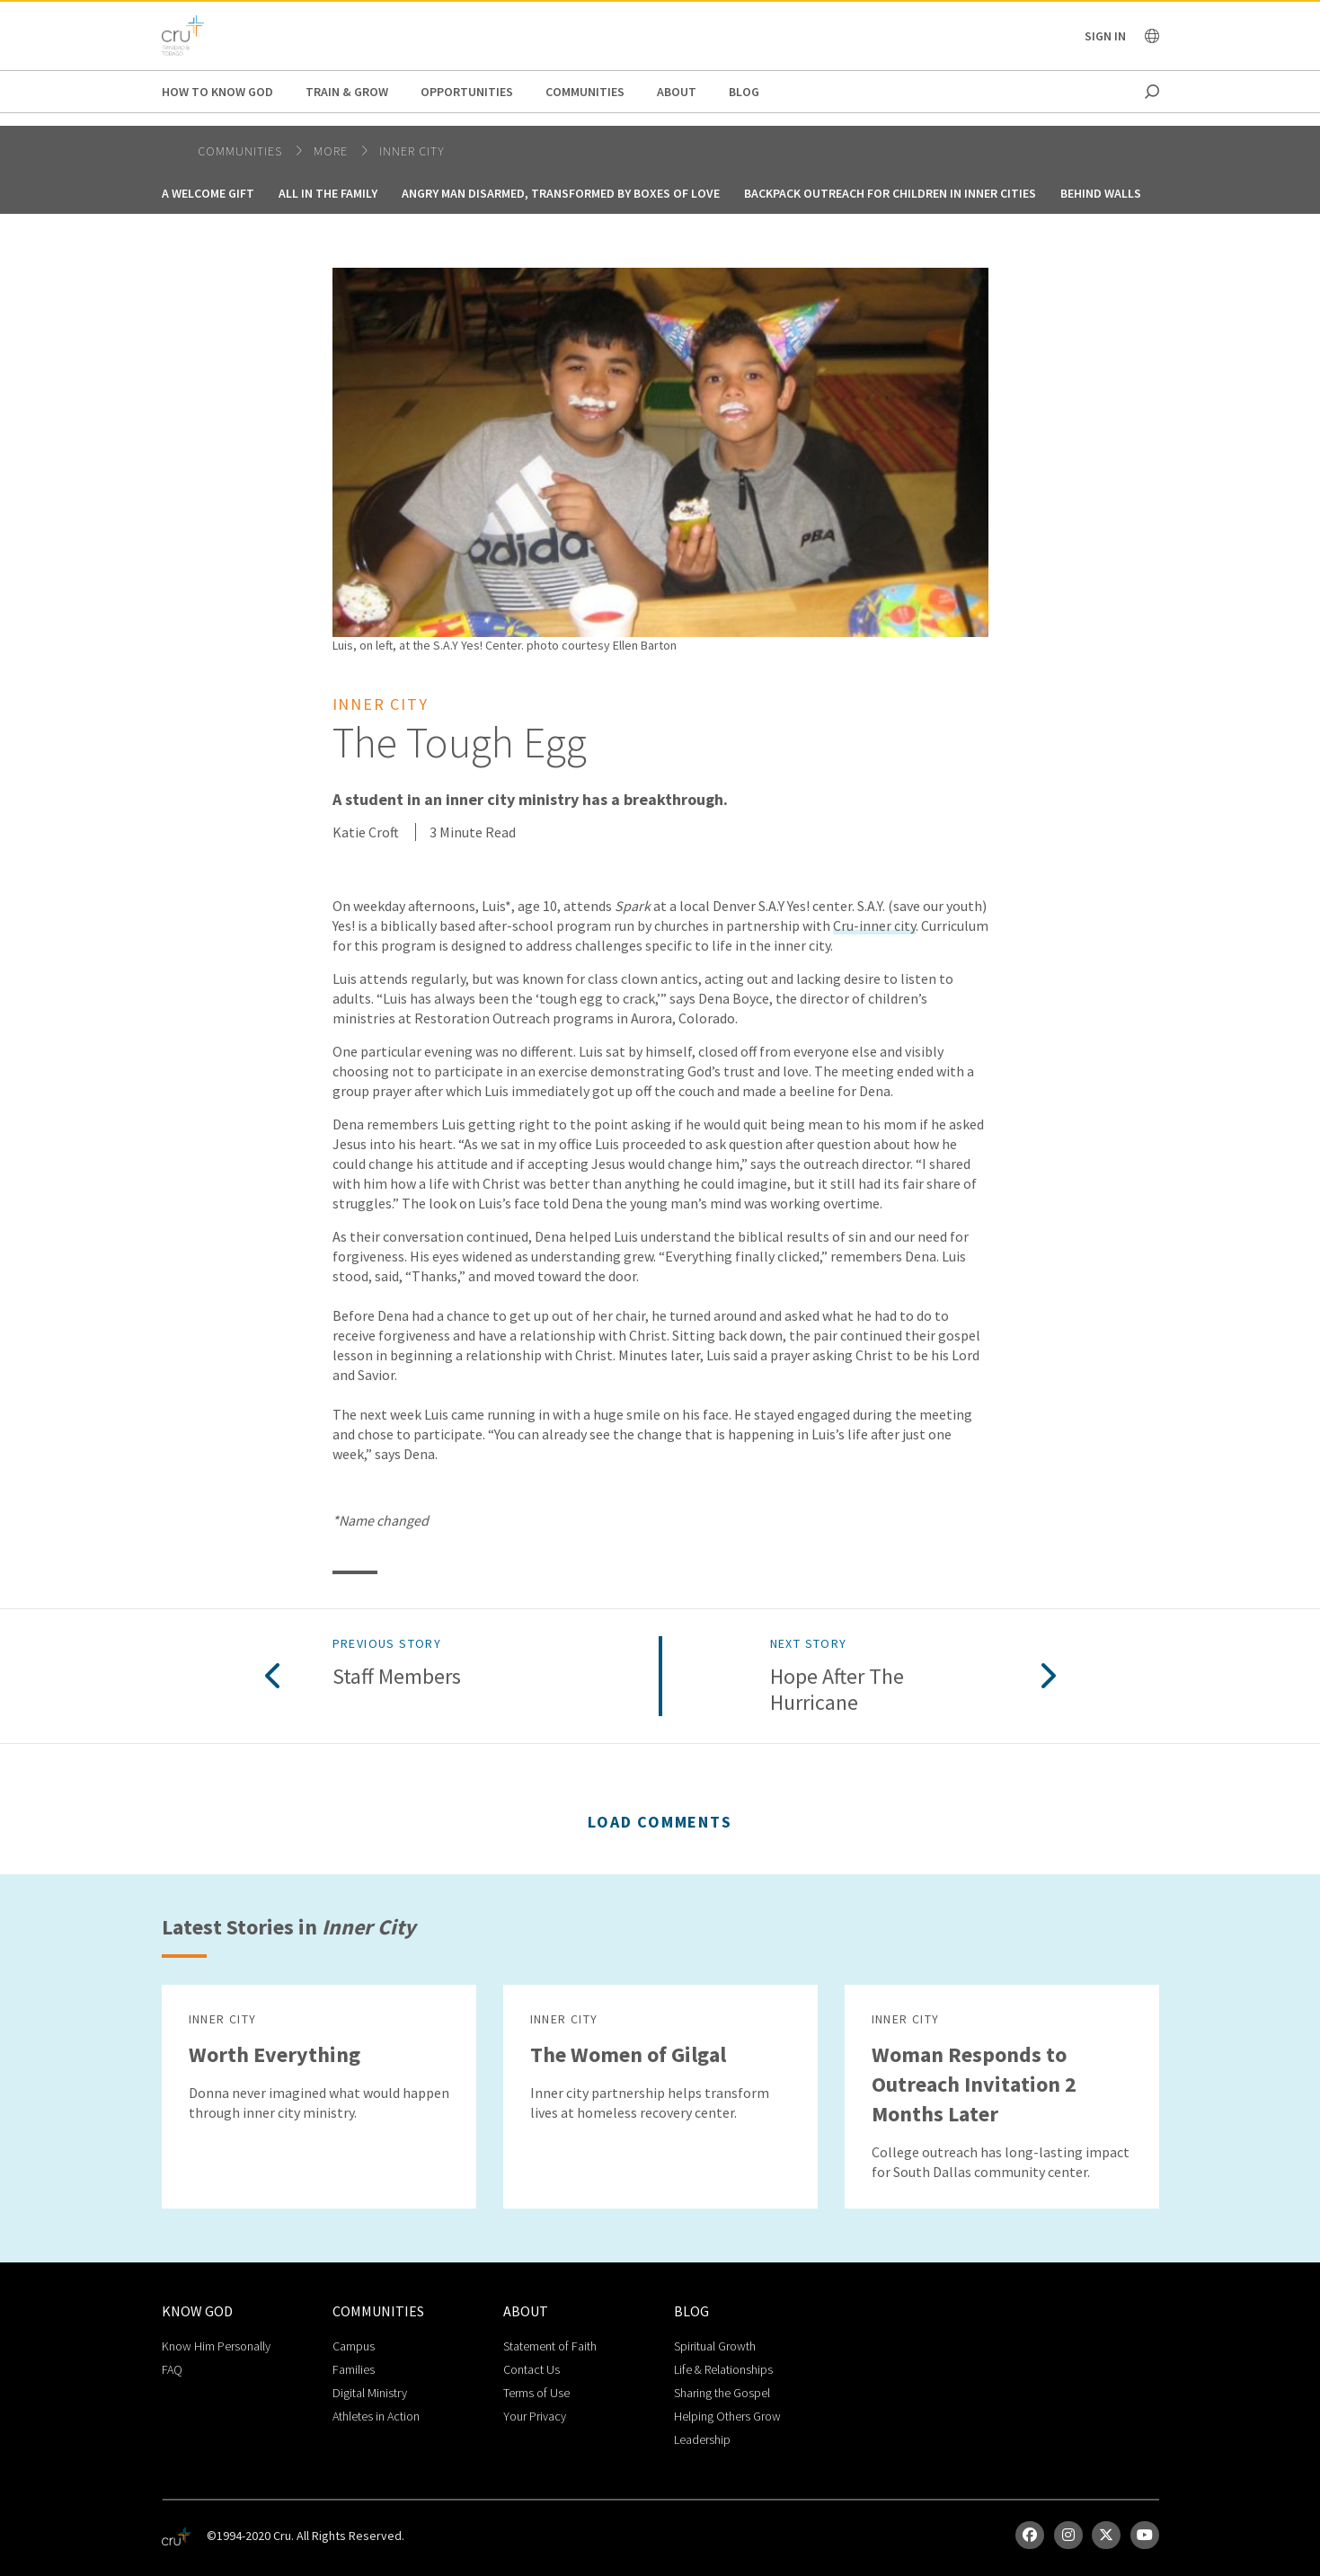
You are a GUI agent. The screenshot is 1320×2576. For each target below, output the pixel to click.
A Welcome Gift (208, 193)
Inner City (412, 151)
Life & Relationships (723, 2369)
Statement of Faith (550, 2346)
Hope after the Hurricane (837, 1690)
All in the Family (328, 193)
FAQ (172, 2369)
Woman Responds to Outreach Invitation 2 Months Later (974, 2084)
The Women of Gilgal (628, 2054)
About (676, 92)
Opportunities (467, 92)
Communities (585, 92)
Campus (353, 2346)
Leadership (702, 2439)
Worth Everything (274, 2054)
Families (353, 2369)
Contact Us (531, 2369)
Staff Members (396, 1677)
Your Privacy (534, 2416)
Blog (744, 92)
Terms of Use (536, 2393)
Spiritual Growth (715, 2346)
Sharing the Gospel (722, 2393)
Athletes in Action (376, 2416)
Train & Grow (347, 92)
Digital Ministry (369, 2393)
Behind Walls (1100, 193)
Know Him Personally (216, 2346)
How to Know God (217, 92)
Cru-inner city (874, 925)
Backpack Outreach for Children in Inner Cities (890, 193)
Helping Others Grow (727, 2416)
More (332, 151)
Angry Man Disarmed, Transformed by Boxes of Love (561, 193)
